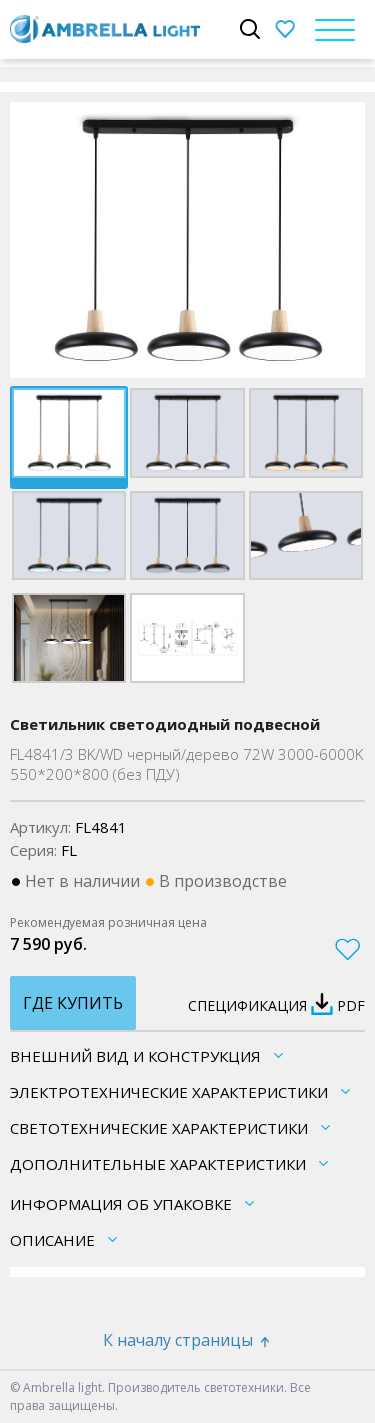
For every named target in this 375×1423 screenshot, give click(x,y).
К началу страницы (188, 1340)
